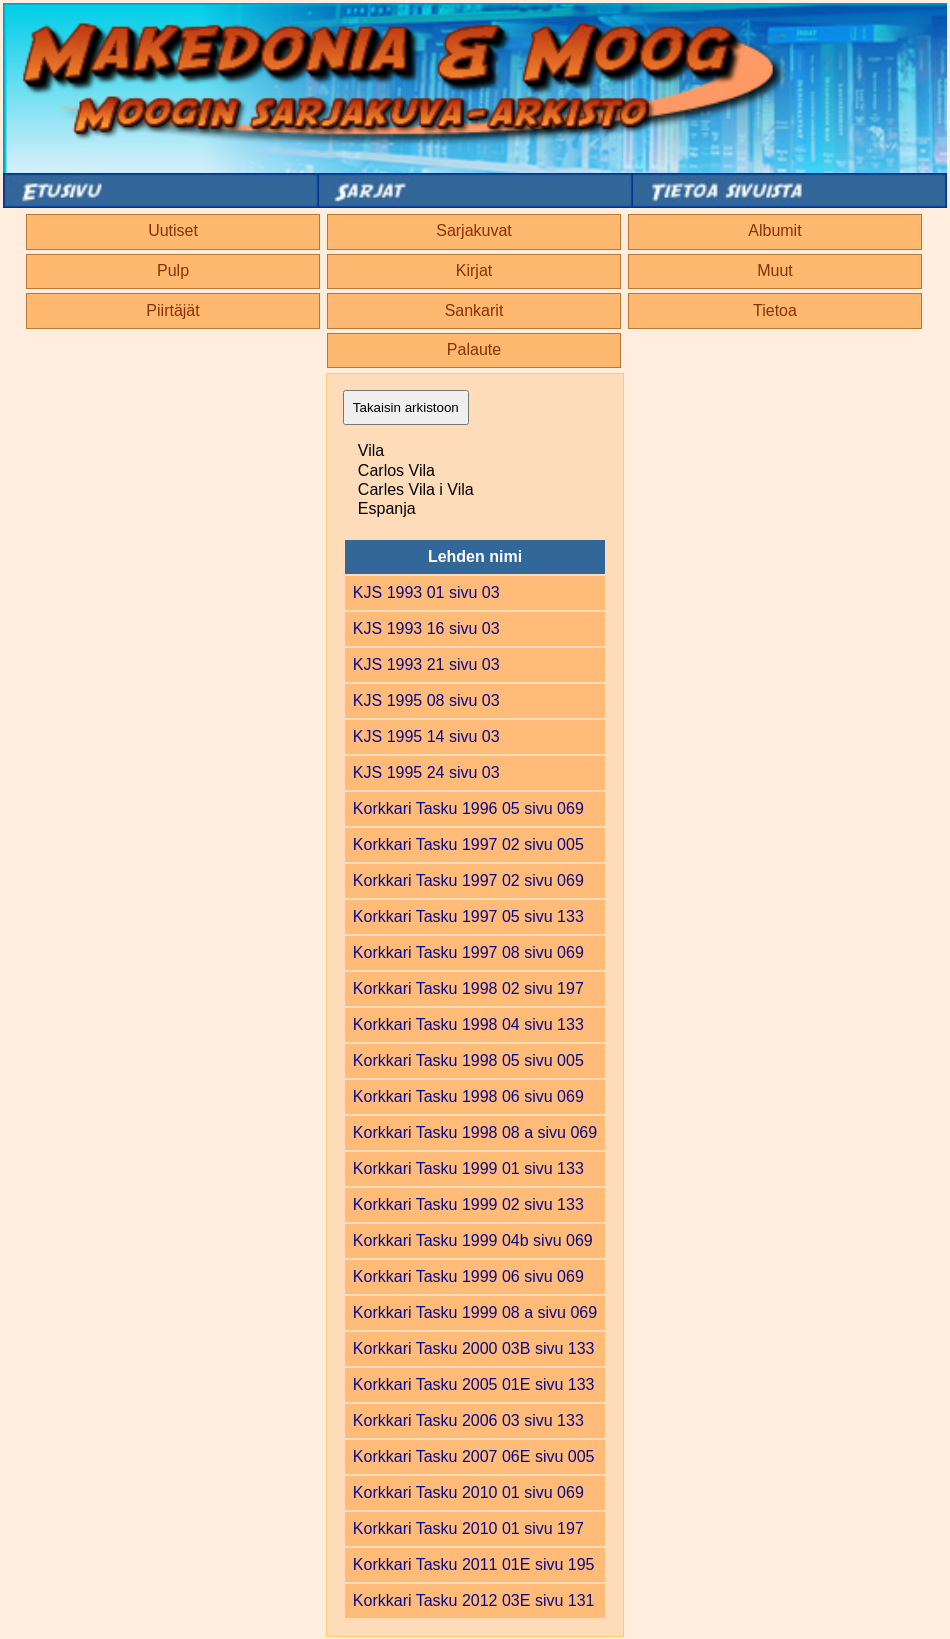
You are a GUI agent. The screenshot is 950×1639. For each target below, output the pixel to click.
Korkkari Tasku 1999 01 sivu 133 (468, 1168)
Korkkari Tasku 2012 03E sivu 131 (474, 1600)
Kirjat (474, 270)
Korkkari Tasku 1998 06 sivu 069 (468, 1096)
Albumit (774, 230)
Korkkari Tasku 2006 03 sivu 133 (468, 1420)
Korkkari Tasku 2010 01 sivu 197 (468, 1528)
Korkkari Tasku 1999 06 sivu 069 (468, 1276)
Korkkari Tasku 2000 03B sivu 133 (474, 1348)
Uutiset (173, 230)
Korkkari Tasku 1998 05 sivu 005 (468, 1060)
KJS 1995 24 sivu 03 (426, 772)
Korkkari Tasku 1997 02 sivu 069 (468, 880)
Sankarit (474, 310)
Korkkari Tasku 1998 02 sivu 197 (468, 988)
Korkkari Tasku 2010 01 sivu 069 (468, 1492)
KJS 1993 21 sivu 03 (426, 664)
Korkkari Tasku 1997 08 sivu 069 (468, 952)
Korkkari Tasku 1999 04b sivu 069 (473, 1240)
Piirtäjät (172, 310)
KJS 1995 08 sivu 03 (426, 700)
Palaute (474, 349)
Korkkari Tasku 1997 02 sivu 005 (468, 844)
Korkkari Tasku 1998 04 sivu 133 (468, 1024)
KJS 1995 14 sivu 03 (426, 736)
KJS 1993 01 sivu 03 (426, 592)
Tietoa (775, 310)
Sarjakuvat (474, 230)
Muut (775, 270)
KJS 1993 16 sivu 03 (426, 628)
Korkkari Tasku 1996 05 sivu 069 (468, 808)
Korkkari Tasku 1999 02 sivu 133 (468, 1204)
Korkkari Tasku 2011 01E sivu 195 (474, 1564)
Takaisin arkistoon (406, 407)
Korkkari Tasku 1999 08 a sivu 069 (475, 1312)
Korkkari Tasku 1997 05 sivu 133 (468, 916)
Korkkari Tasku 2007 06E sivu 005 (474, 1456)
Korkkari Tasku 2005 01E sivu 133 (474, 1384)
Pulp (173, 270)
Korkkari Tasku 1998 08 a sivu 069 (475, 1132)
